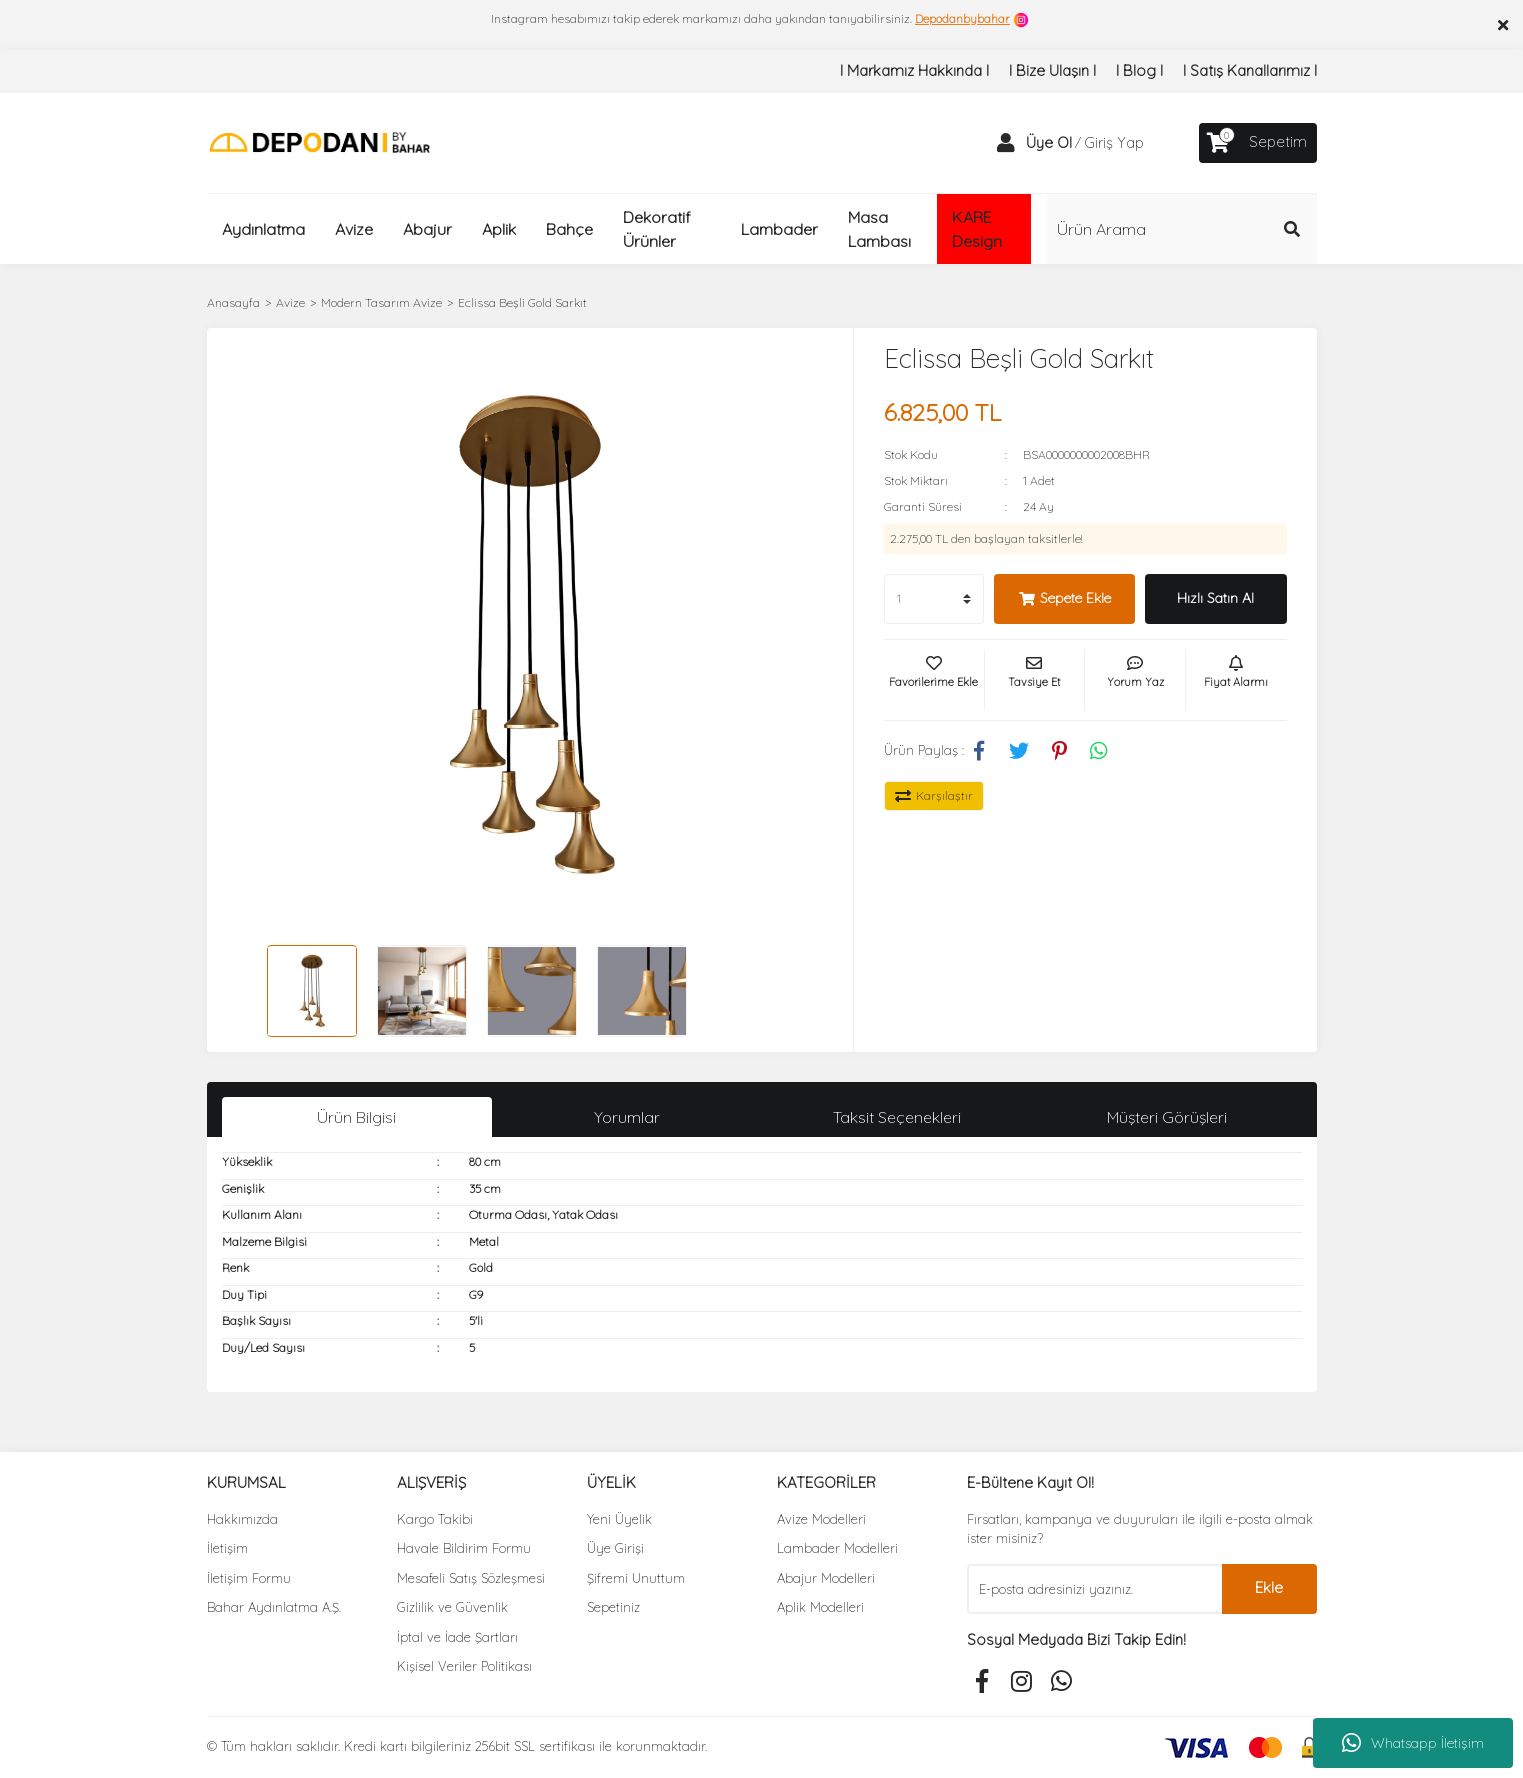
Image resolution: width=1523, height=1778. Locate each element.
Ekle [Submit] (1269, 1587)
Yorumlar (627, 1117)
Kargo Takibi (435, 1519)
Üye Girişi (615, 1548)
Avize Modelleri (821, 1519)
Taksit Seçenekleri (897, 1117)
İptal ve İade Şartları (457, 1637)
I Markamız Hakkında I (914, 70)
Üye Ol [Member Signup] (1049, 142)
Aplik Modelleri (820, 1607)
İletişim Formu (249, 1578)
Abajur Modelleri (826, 1578)
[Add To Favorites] (934, 680)
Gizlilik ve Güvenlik (452, 1607)
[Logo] (319, 141)
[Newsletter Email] (1094, 1589)
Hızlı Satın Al (1215, 598)
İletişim (227, 1548)
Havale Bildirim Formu (464, 1548)
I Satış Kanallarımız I (1250, 70)
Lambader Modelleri (837, 1548)
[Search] (1182, 229)
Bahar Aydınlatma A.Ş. (274, 1607)
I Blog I (1139, 70)
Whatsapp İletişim (1413, 1743)
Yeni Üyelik (619, 1519)
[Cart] (1258, 143)
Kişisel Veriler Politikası (464, 1666)
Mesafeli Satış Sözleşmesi (471, 1578)
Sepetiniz (613, 1607)
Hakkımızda (242, 1519)
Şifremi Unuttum (636, 1578)
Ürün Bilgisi (356, 1117)
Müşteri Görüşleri (1167, 1117)
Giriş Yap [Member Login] (1114, 142)
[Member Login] (1006, 143)
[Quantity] (934, 599)
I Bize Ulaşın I (1052, 70)
